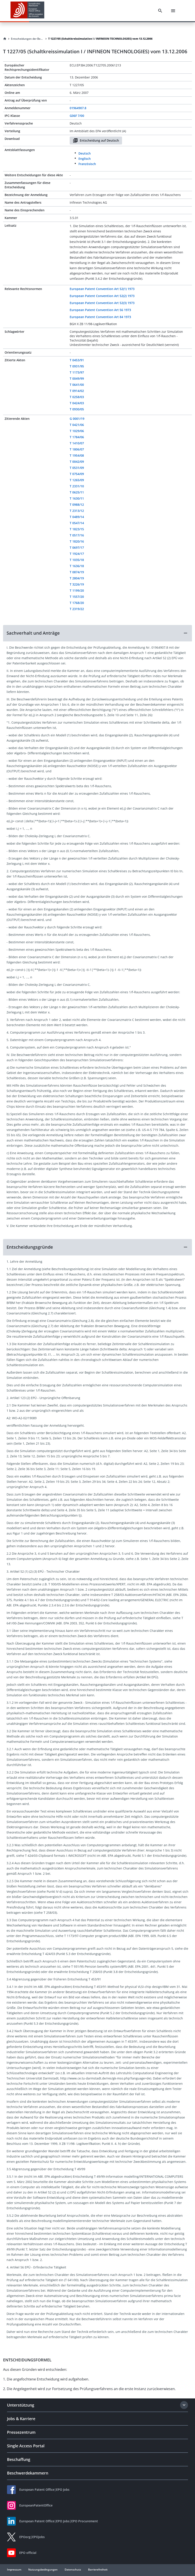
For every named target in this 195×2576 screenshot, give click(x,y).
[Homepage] (5, 39)
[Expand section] (184, 2405)
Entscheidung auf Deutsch (96, 140)
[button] (97, 633)
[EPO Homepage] (27, 11)
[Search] (160, 11)
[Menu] (173, 11)
